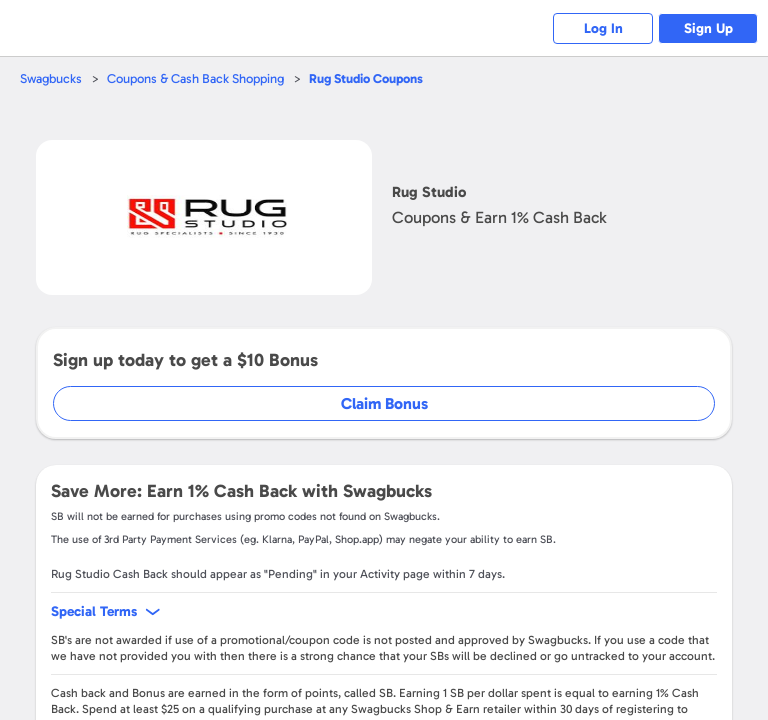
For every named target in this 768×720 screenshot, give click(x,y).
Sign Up (708, 28)
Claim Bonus (384, 403)
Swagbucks (51, 78)
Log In (603, 28)
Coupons (366, 78)
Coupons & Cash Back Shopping (195, 78)
